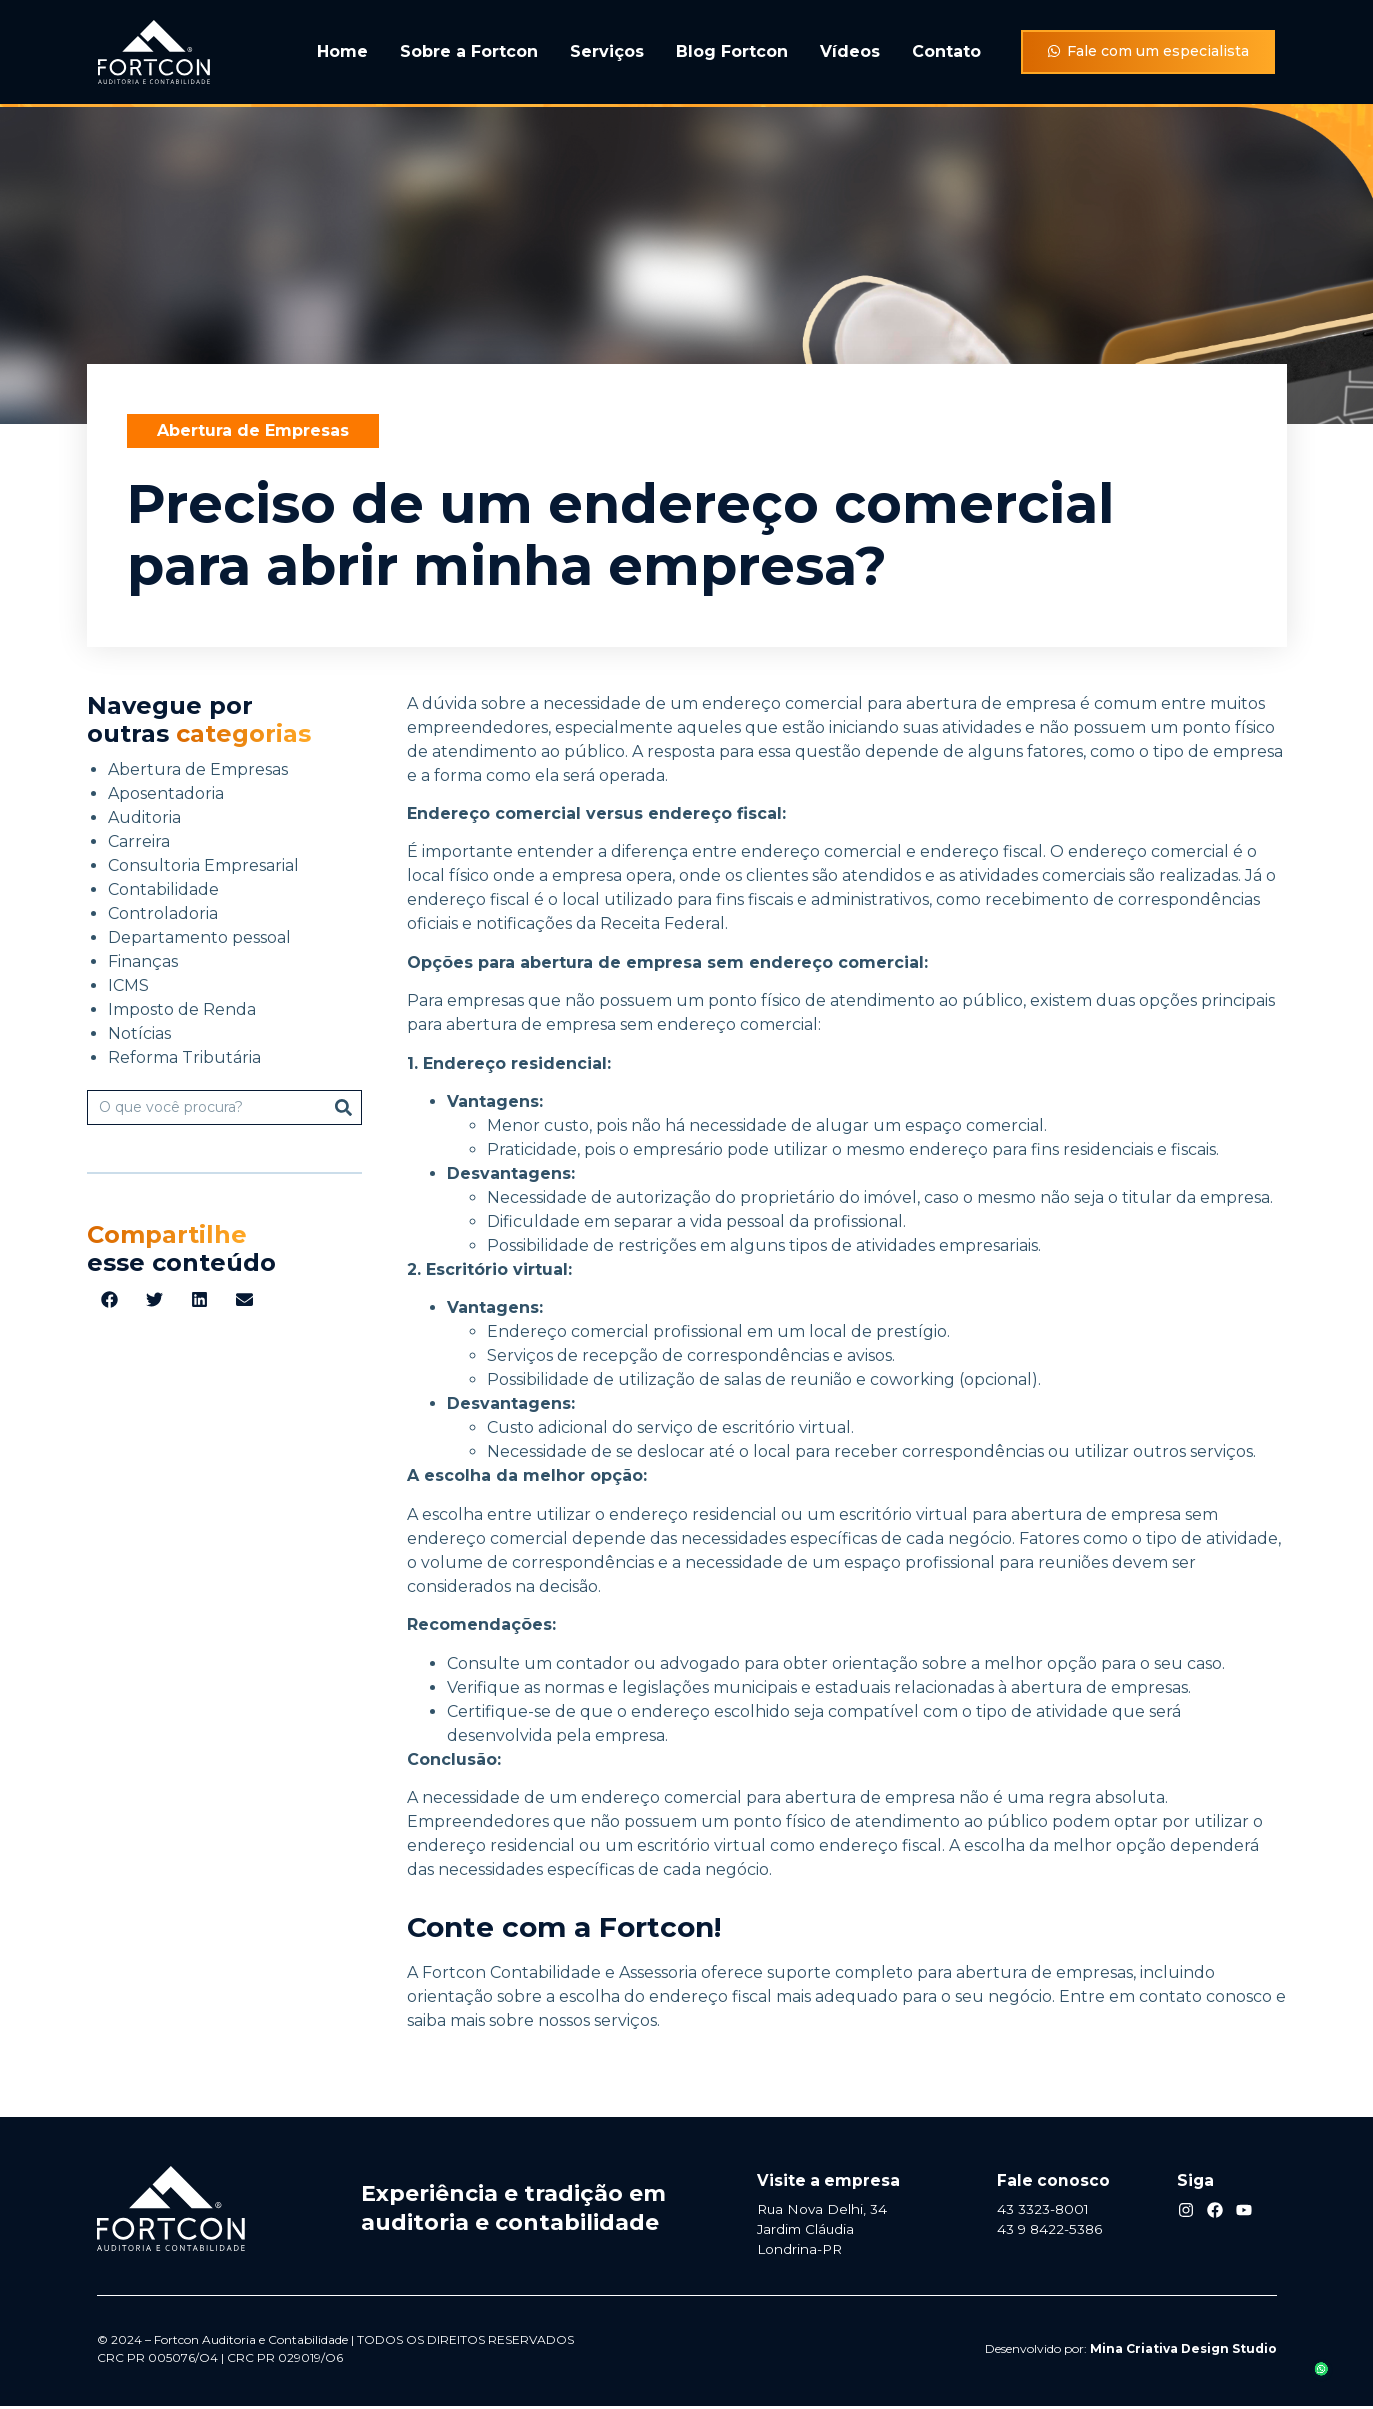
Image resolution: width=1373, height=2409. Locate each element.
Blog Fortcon (732, 51)
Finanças (143, 961)
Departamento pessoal (199, 937)
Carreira (139, 841)
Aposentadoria (166, 793)
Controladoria (163, 913)
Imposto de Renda (182, 1009)
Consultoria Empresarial (203, 865)
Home (342, 51)
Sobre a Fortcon (469, 51)
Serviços (607, 51)
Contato (946, 51)
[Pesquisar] (343, 1107)
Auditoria (144, 817)
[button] (109, 1299)
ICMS (128, 985)
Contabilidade (163, 889)
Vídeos (850, 51)
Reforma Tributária (184, 1057)
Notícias (139, 1033)
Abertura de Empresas (253, 430)
